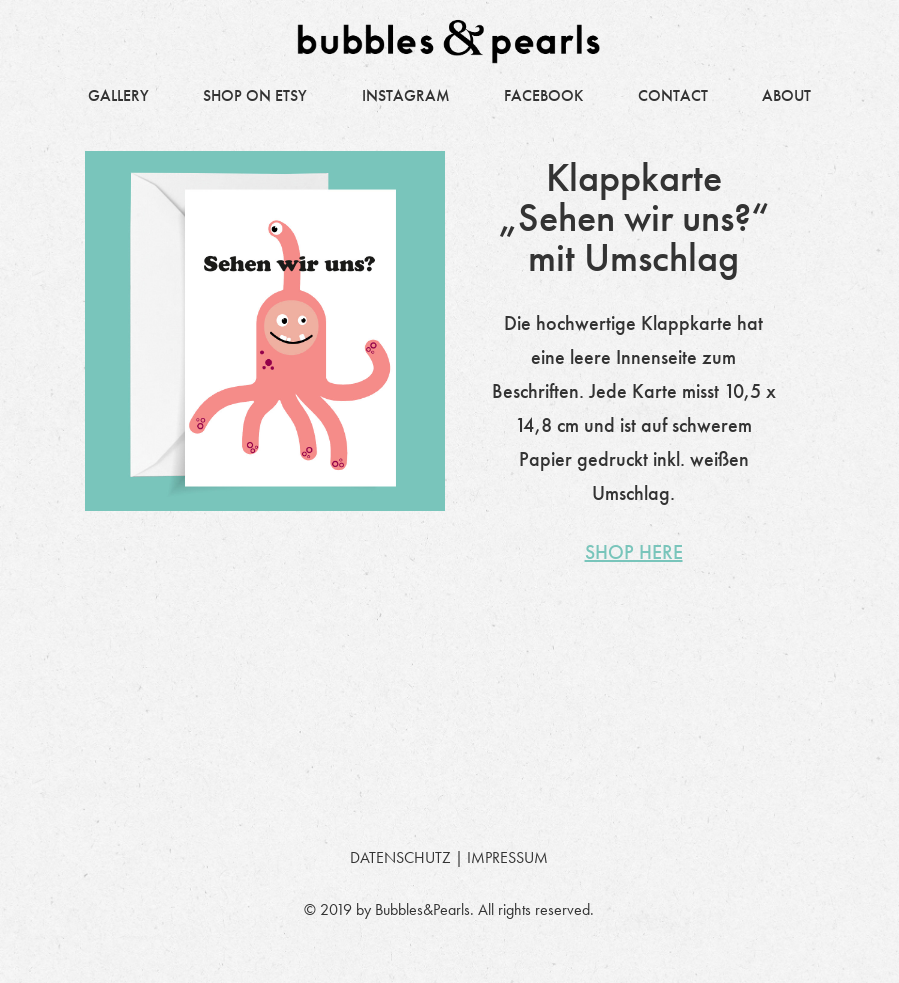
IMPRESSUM (507, 857)
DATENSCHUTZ (400, 857)
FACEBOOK (543, 95)
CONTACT (673, 95)
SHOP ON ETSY (255, 95)
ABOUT (786, 95)
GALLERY (118, 95)
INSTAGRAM (406, 95)
